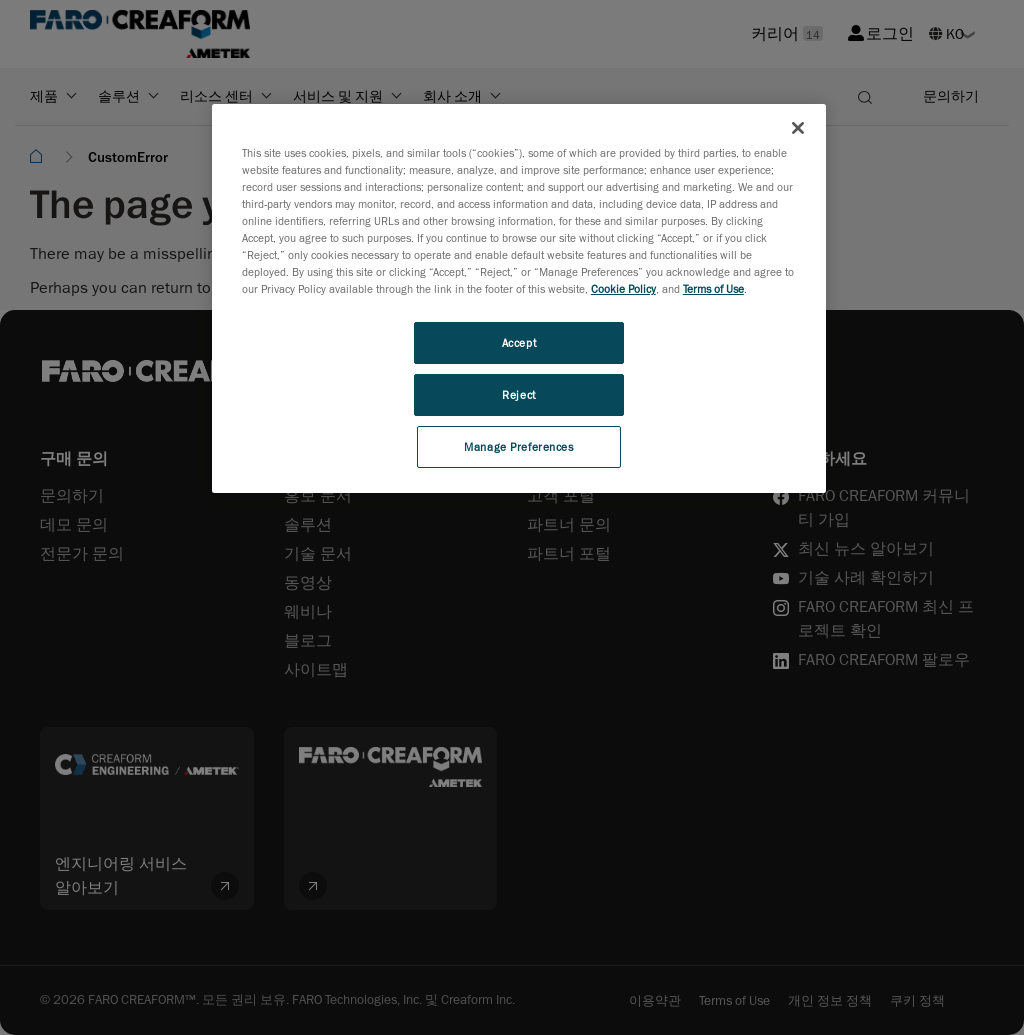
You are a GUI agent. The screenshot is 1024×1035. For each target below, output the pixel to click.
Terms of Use (713, 288)
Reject (518, 394)
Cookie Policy (623, 288)
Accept (519, 342)
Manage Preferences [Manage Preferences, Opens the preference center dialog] (518, 446)
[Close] (798, 128)
